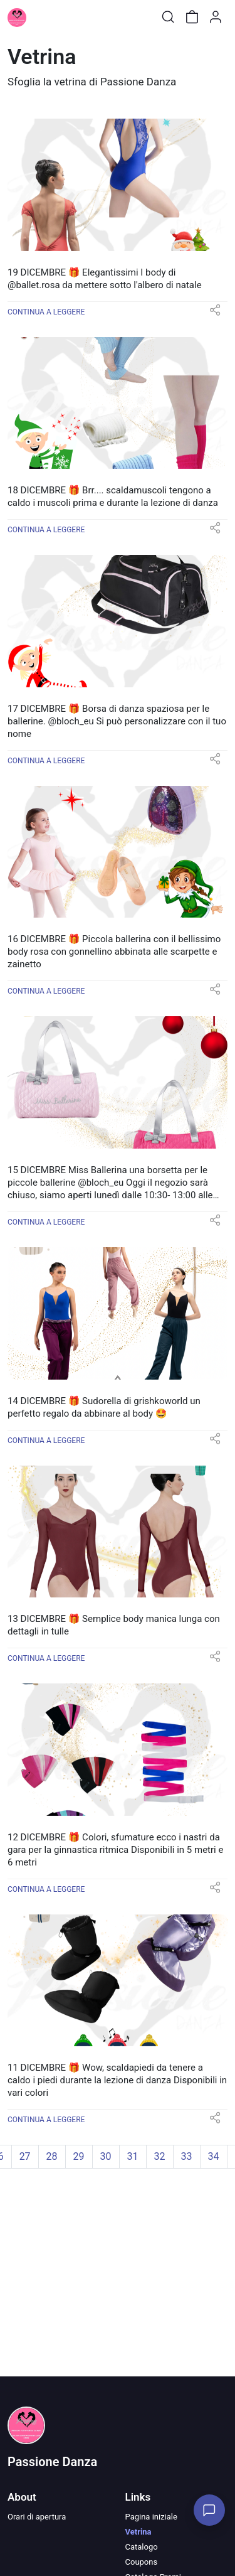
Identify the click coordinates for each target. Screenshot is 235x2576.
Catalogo (141, 2547)
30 (106, 2156)
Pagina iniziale (151, 2516)
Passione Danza (52, 2461)
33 (186, 2156)
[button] (214, 314)
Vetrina (138, 2531)
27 (25, 2156)
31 (132, 2156)
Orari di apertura (37, 2516)
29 (79, 2156)
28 (52, 2156)
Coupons (141, 2562)
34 (213, 2156)
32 (159, 2156)
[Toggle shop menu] (42, 17)
